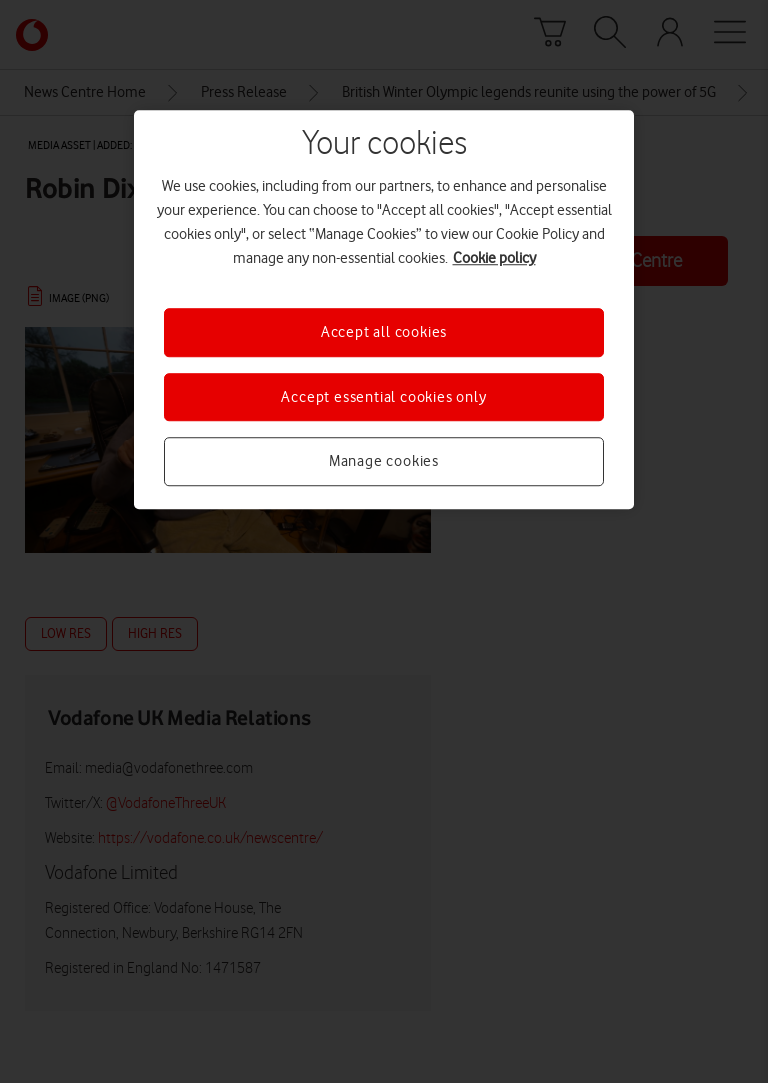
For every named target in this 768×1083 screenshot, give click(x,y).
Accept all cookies (384, 333)
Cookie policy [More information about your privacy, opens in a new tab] (494, 259)
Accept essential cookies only (383, 397)
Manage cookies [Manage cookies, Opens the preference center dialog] (384, 461)
